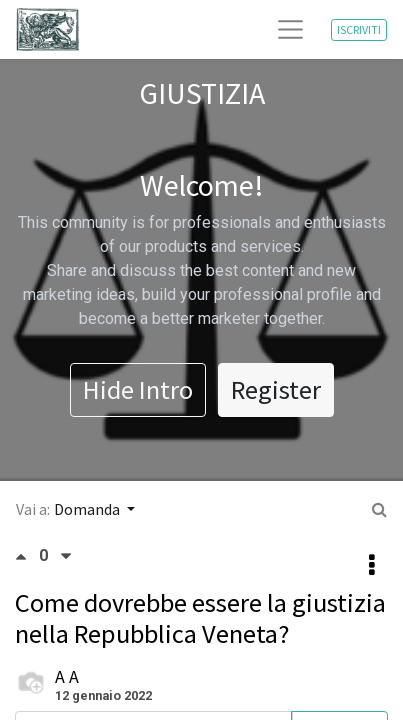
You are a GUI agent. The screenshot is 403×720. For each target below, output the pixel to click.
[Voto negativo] (66, 556)
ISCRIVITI (359, 29)
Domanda (88, 509)
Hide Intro (138, 389)
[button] (372, 566)
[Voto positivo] (27, 556)
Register (276, 389)
